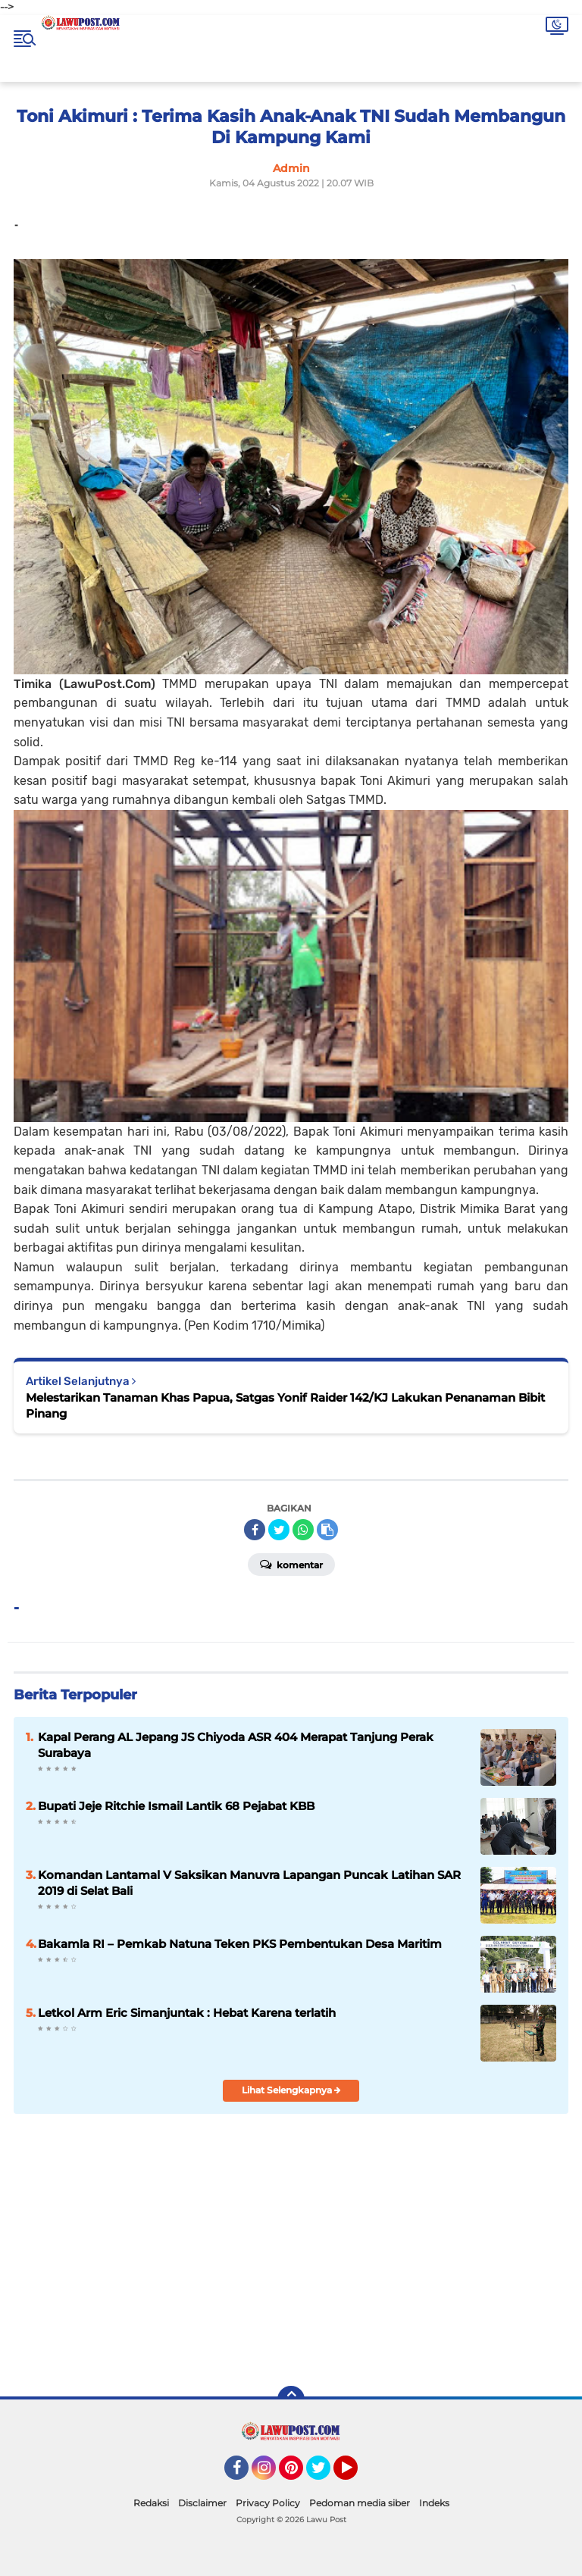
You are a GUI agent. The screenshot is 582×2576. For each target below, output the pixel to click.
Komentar (291, 1563)
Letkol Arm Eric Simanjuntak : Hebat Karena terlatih (187, 2012)
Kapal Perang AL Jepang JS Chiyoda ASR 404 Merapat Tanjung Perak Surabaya (235, 1745)
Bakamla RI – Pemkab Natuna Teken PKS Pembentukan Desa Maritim (240, 1944)
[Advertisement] (406, 2264)
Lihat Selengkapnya (291, 2090)
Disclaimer (202, 2503)
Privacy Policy (268, 2503)
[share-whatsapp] (303, 1529)
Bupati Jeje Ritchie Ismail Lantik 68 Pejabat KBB (176, 1806)
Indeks (434, 2503)
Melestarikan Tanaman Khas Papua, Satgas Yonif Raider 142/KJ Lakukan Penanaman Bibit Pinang (285, 1405)
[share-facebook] (254, 1529)
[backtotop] (291, 2399)
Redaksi (151, 2503)
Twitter (325, 2474)
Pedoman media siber (359, 2503)
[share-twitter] (278, 1529)
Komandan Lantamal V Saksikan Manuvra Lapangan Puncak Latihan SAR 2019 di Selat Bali (249, 1883)
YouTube (356, 2474)
